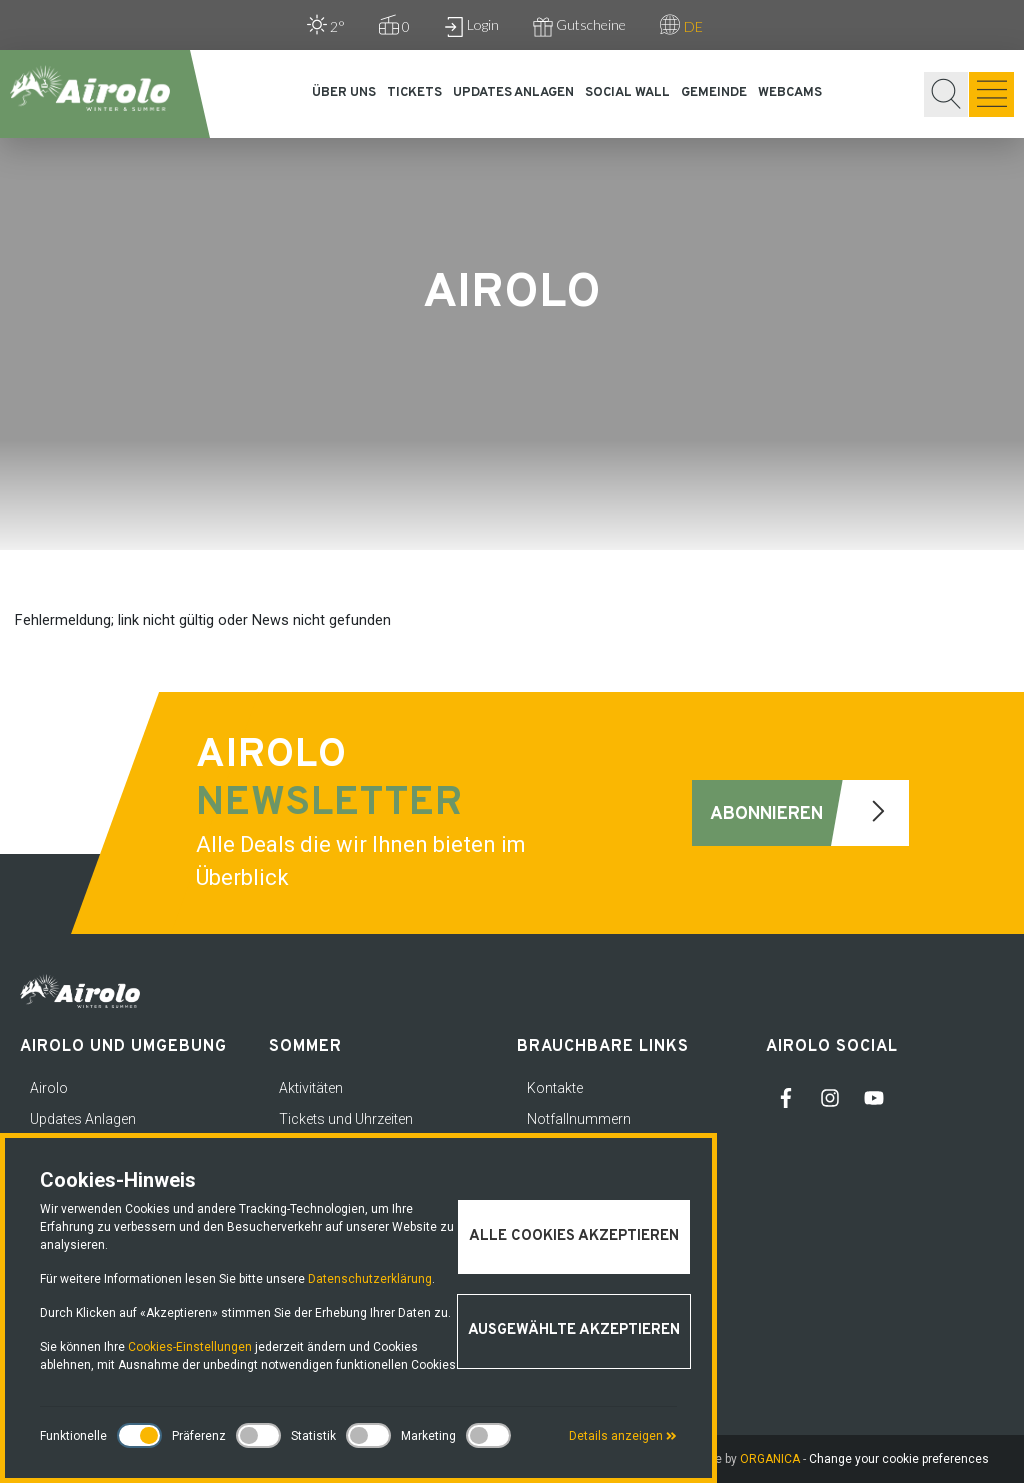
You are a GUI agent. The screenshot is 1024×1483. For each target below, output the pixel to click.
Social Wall (627, 93)
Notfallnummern (579, 1119)
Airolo (49, 1088)
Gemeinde (714, 93)
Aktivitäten (311, 1088)
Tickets (414, 93)
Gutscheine (579, 26)
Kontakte (555, 1088)
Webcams (790, 93)
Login (471, 26)
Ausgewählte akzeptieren (574, 1330)
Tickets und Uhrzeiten (346, 1119)
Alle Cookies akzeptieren (574, 1236)
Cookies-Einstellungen (190, 1347)
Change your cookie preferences (899, 1459)
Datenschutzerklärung (370, 1279)
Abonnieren (809, 813)
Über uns (344, 93)
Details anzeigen (623, 1436)
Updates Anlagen (513, 93)
